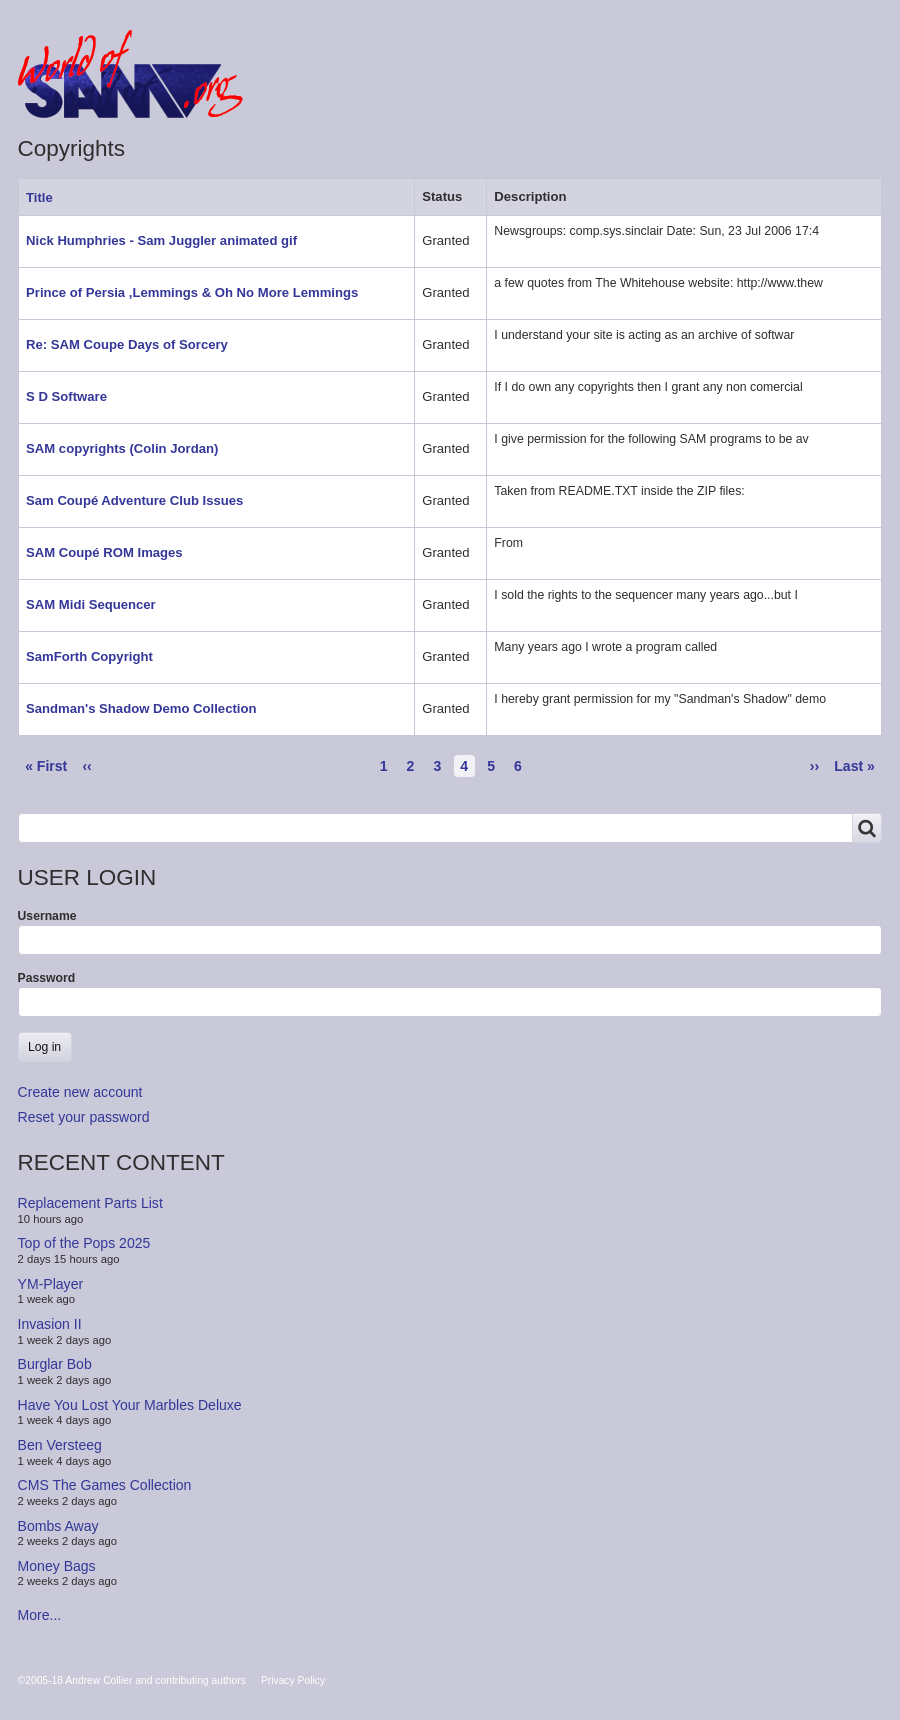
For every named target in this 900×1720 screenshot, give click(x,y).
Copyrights (649, 92)
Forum (354, 92)
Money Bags (57, 1566)
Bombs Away (58, 1525)
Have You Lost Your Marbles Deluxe (130, 1405)
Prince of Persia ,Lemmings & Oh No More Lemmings (192, 292)
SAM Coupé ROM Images (104, 552)
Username (47, 916)
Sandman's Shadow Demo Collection (141, 708)
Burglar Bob (55, 1364)
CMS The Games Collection (105, 1485)
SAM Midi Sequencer (91, 604)
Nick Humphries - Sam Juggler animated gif (161, 240)
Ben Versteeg (60, 1445)
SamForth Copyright (89, 656)
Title (47, 197)
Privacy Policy (293, 1680)
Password (47, 978)
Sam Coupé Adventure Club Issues (134, 500)
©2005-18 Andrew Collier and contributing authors (132, 1680)
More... (40, 1615)
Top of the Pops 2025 (84, 1243)
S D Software (66, 396)
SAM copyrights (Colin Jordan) (122, 448)
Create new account (80, 1092)
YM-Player (51, 1284)
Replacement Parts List (90, 1203)
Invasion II (50, 1324)
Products (449, 92)
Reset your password (84, 1117)
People (545, 92)
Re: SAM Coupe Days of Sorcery (127, 344)
